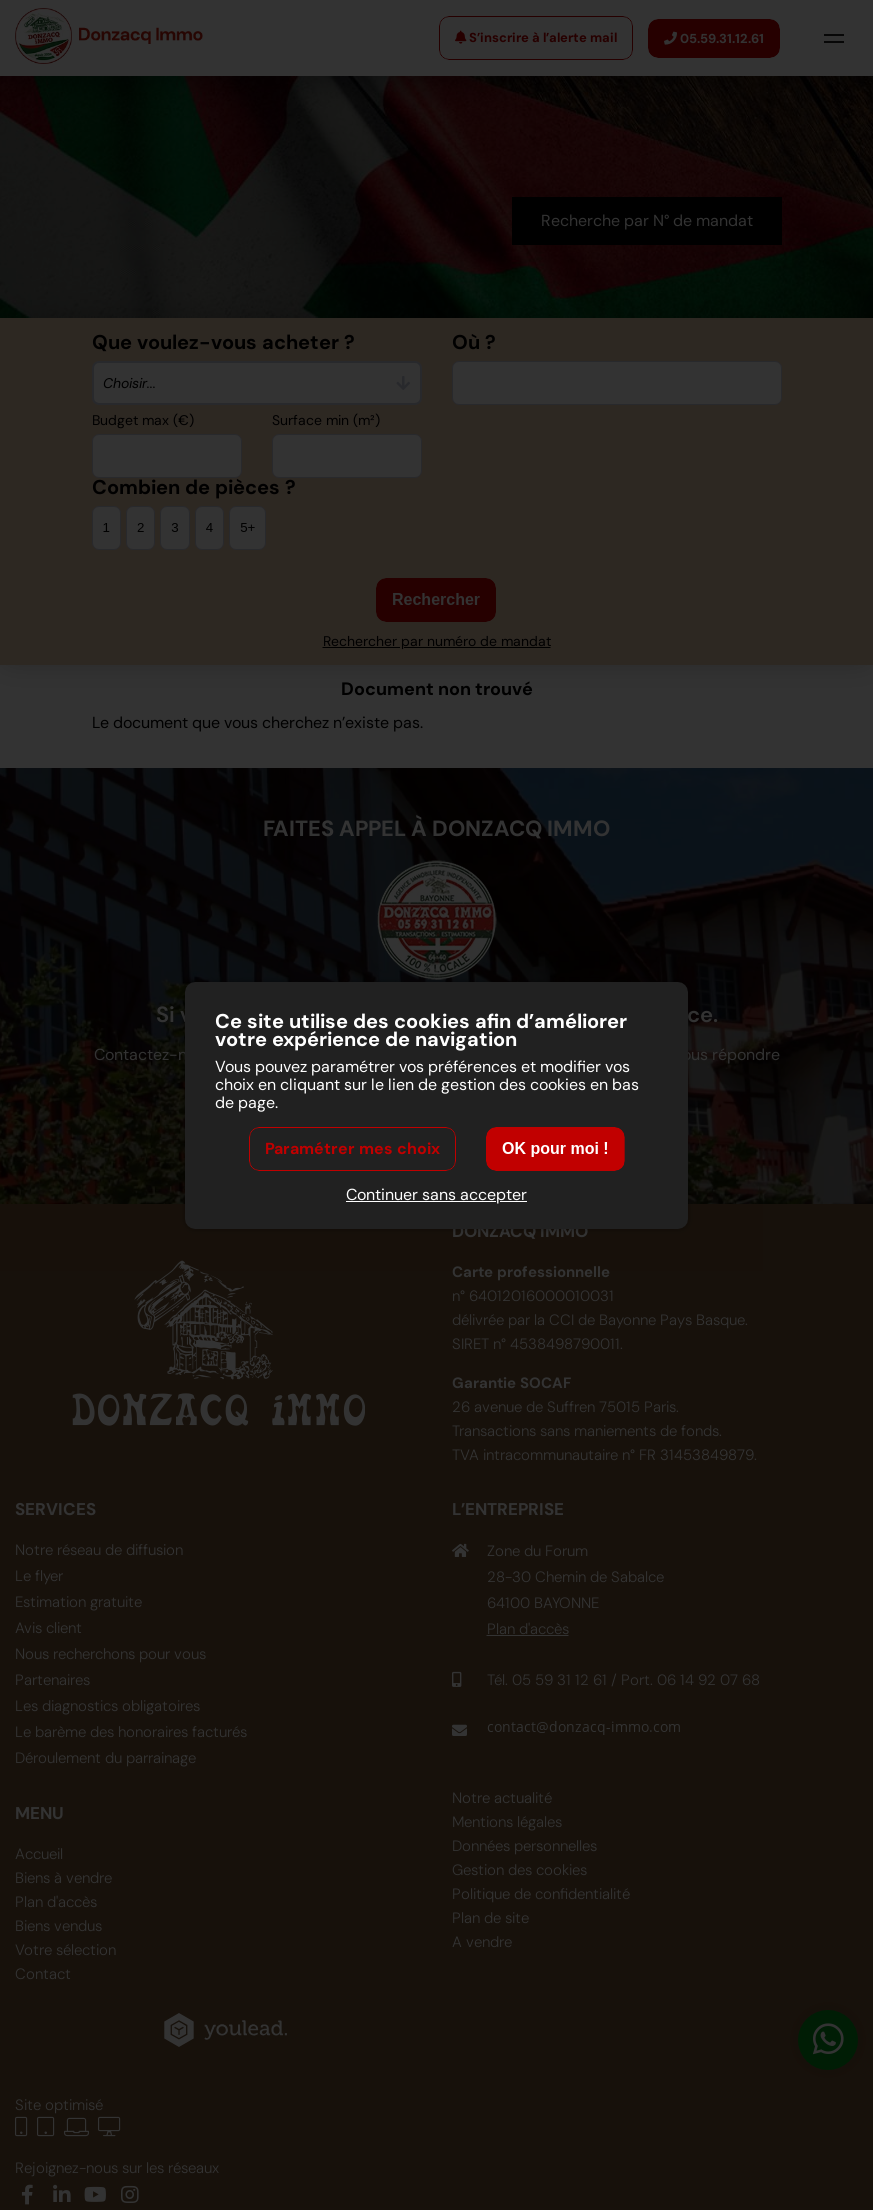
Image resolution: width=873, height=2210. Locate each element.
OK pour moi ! (555, 1149)
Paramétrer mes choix (352, 1149)
